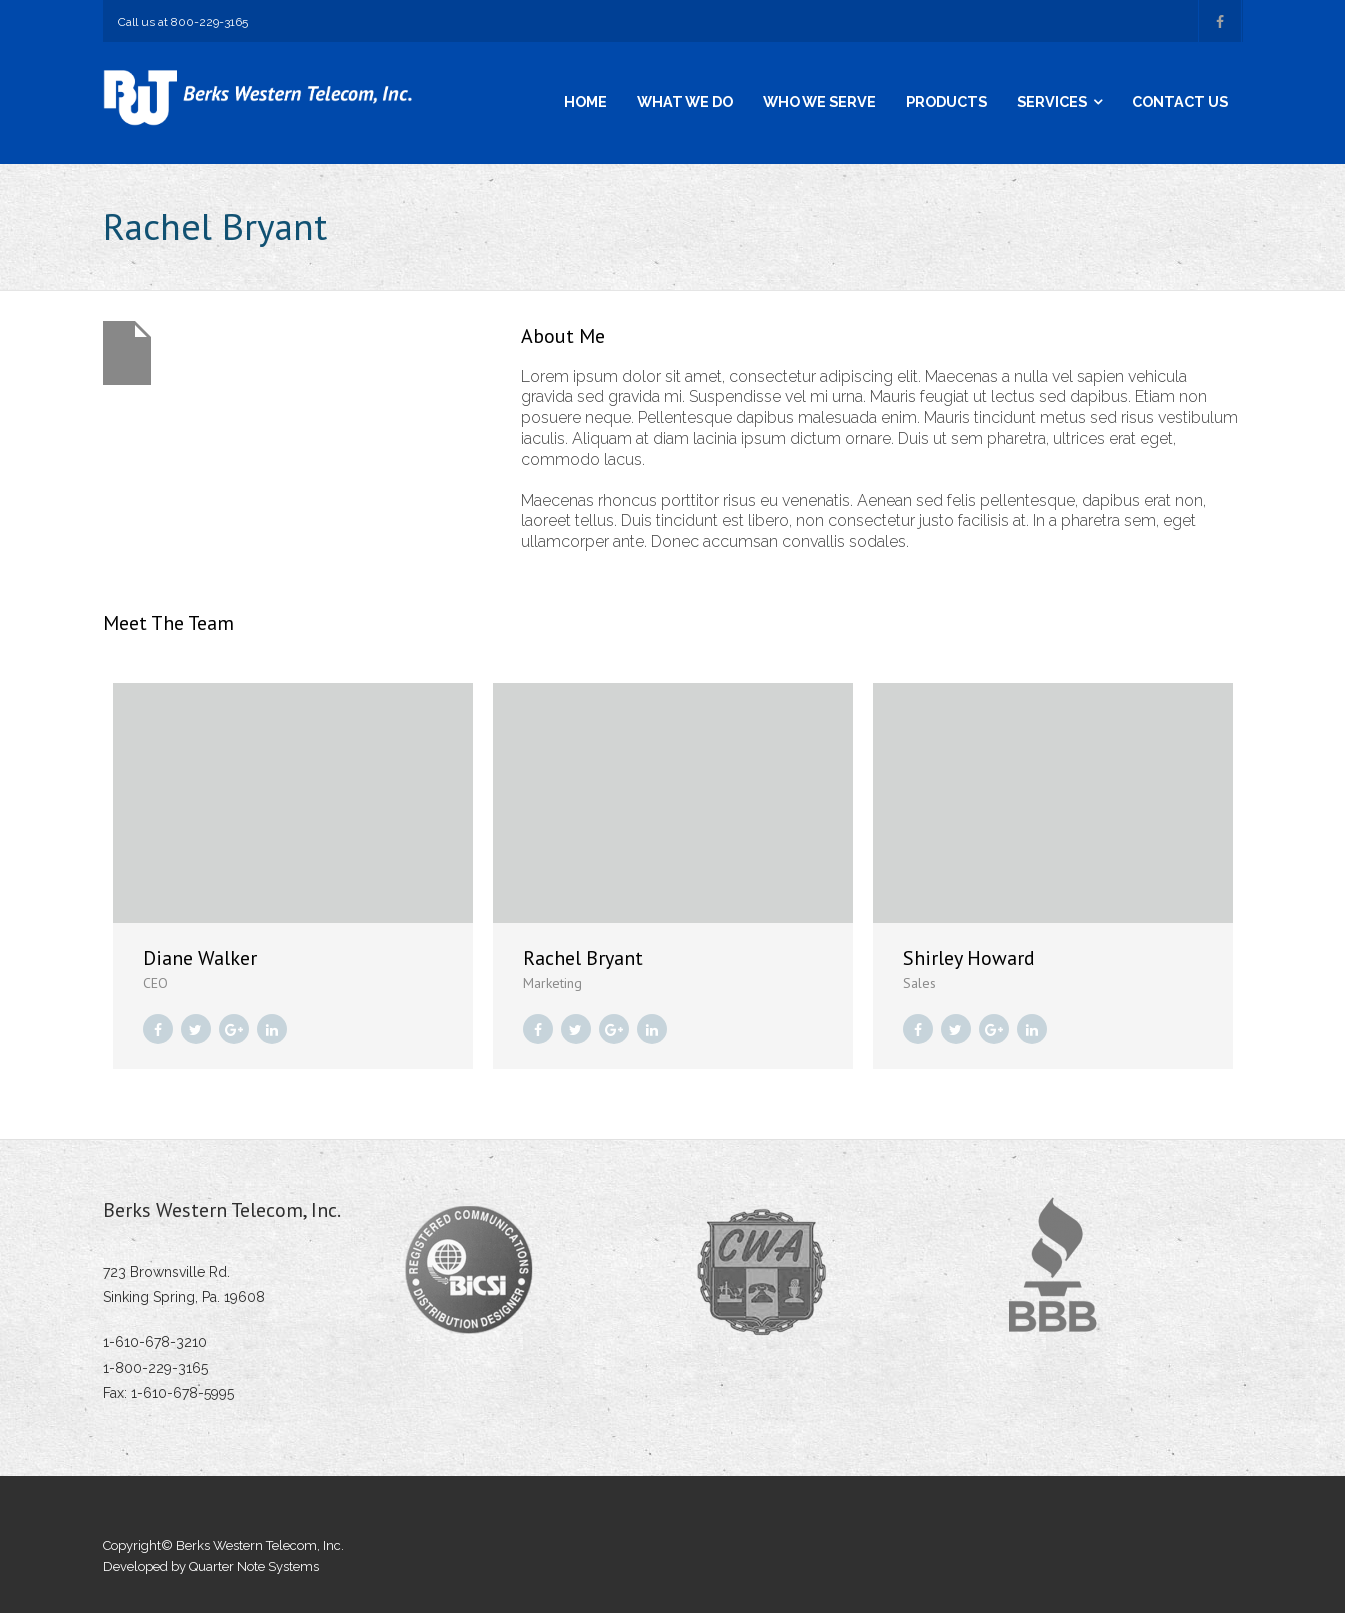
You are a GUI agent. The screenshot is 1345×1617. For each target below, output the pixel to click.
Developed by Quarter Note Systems (211, 1569)
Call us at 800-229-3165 (183, 22)
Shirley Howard (969, 961)
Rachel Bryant (583, 961)
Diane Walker (200, 961)
